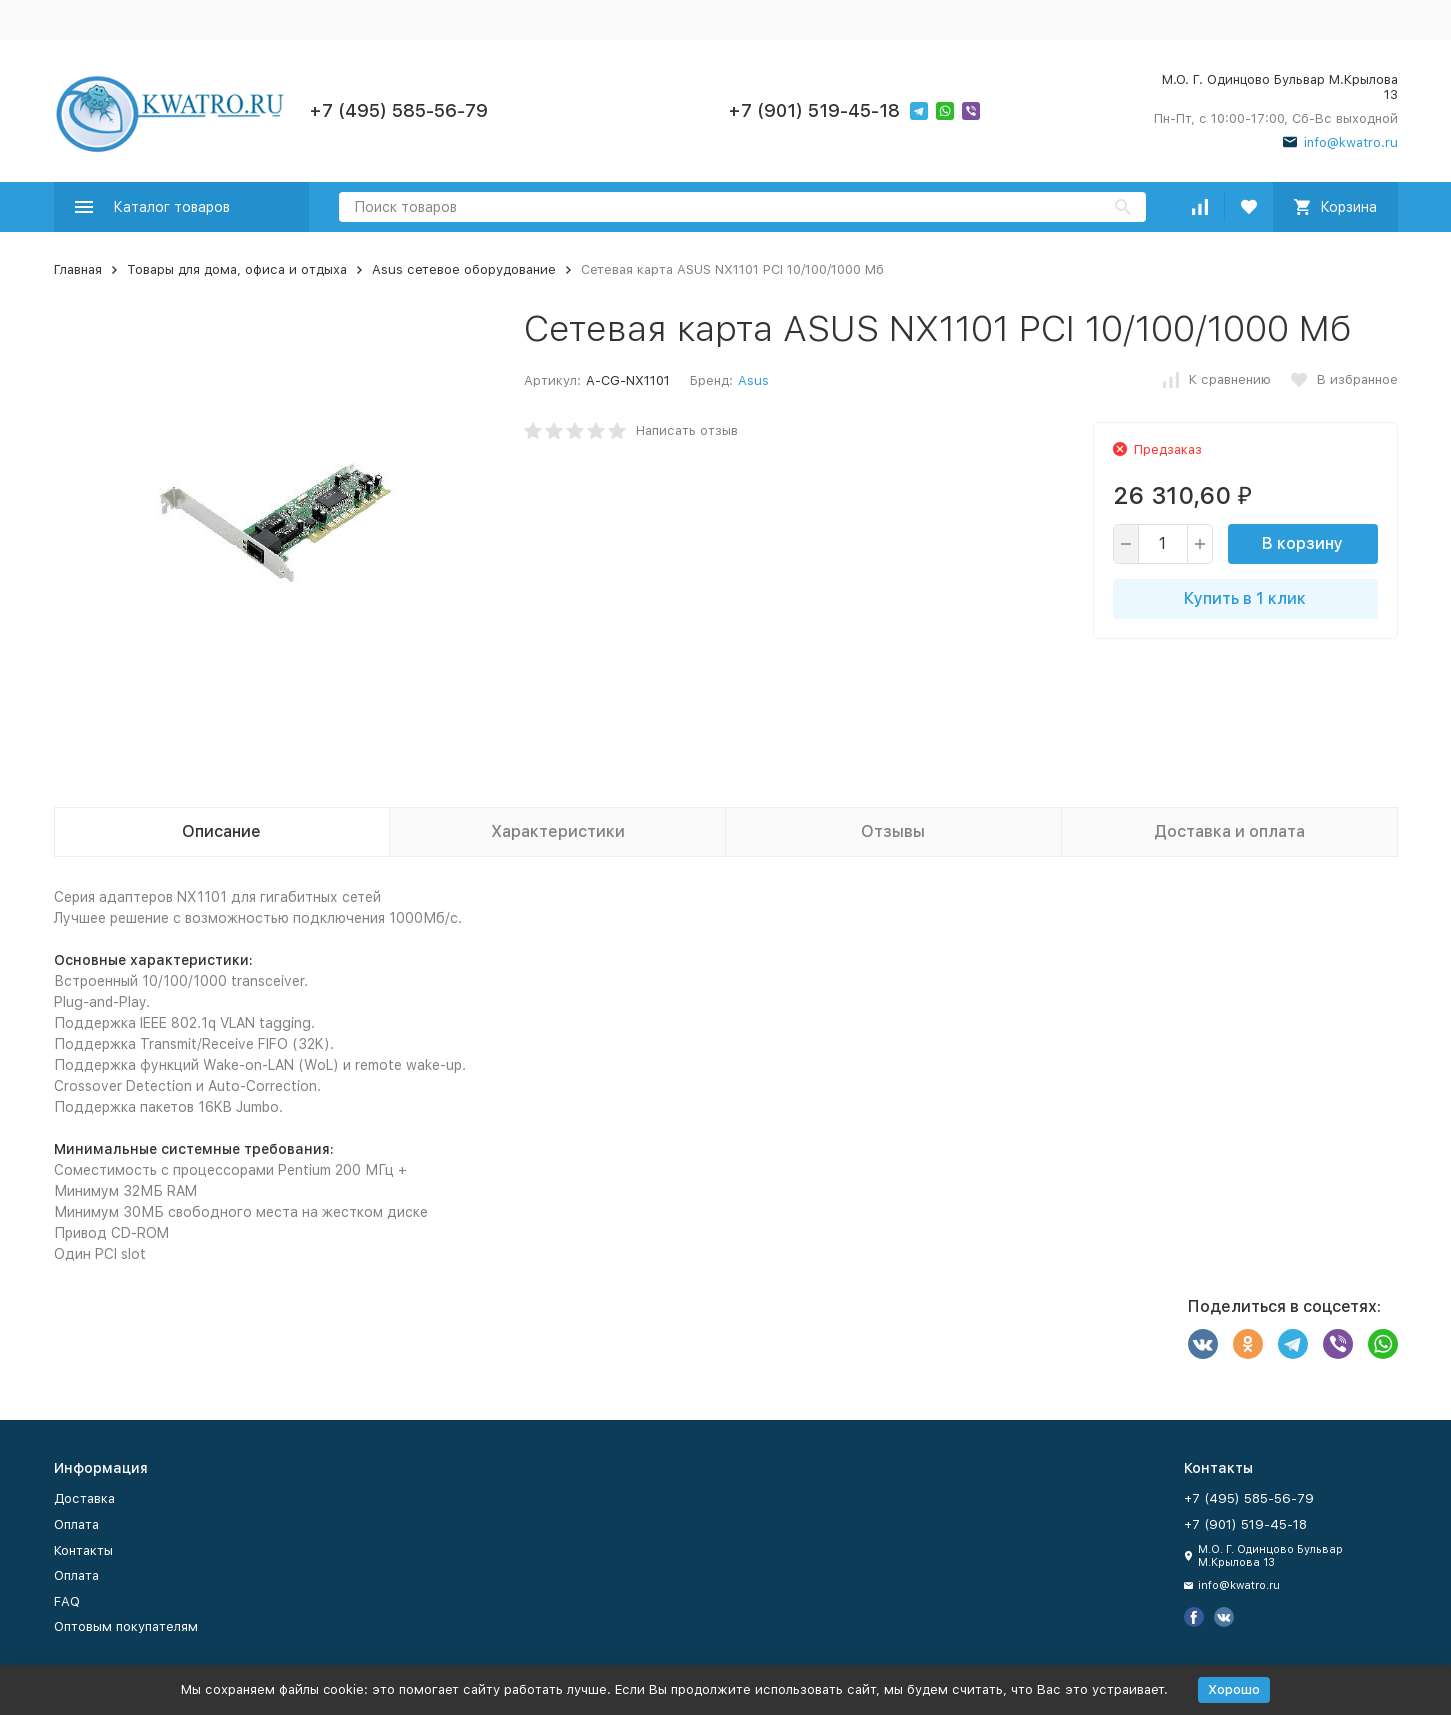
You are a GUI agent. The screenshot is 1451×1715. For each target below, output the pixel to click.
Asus (753, 380)
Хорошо (1234, 1689)
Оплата (76, 1524)
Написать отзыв (687, 430)
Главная (78, 269)
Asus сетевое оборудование (464, 269)
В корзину (1302, 543)
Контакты (83, 1550)
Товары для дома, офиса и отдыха (237, 269)
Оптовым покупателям (126, 1626)
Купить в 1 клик (1245, 598)
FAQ (67, 1601)
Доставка (84, 1498)
